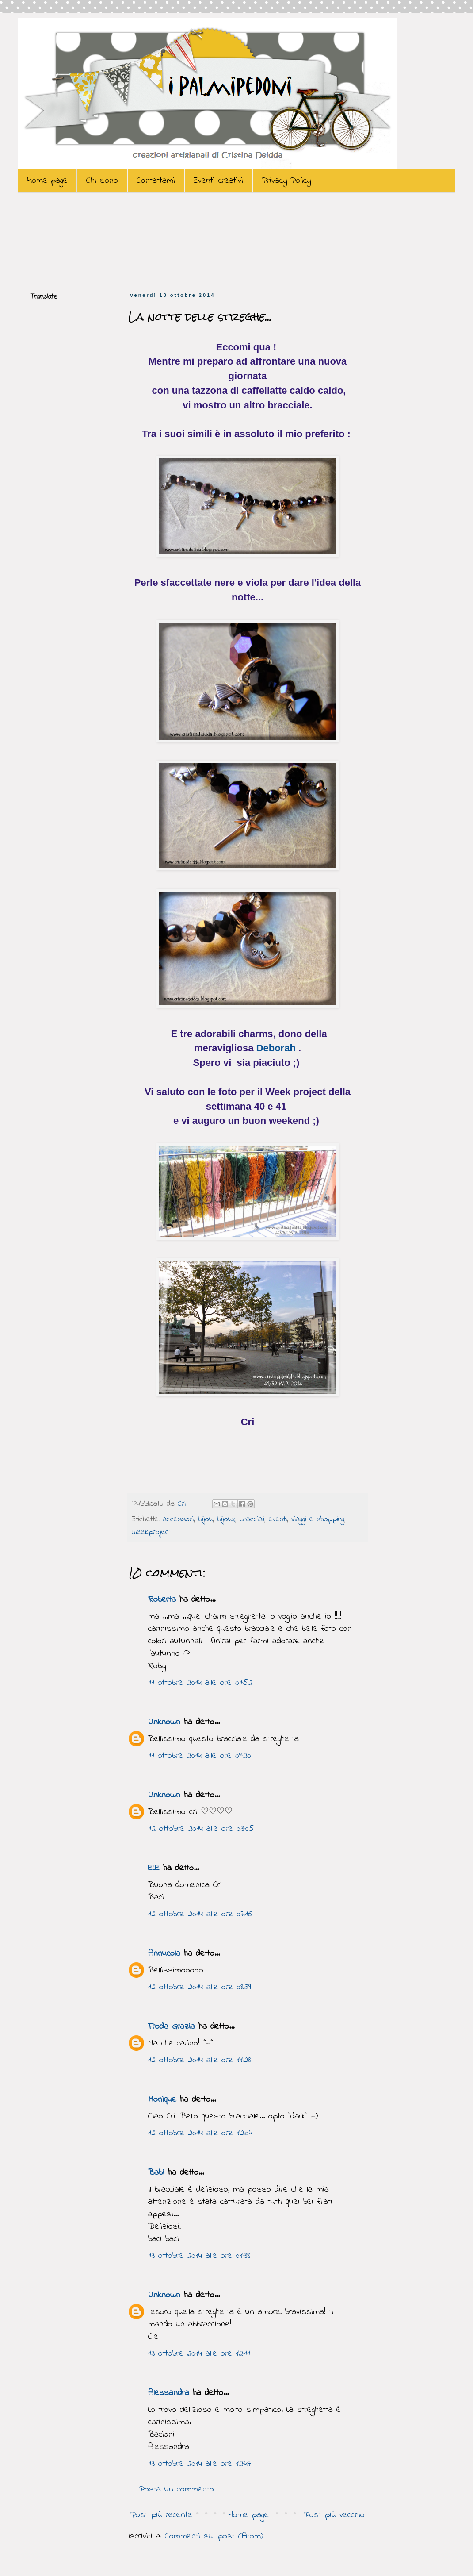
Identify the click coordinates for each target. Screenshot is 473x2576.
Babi (156, 2172)
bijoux (226, 1519)
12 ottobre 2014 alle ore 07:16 (200, 1914)
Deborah (276, 1047)
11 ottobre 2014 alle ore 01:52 (200, 1682)
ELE (154, 1868)
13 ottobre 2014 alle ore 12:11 (199, 2353)
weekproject (151, 1532)
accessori (178, 1519)
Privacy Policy (286, 180)
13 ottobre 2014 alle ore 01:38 (199, 2255)
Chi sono (102, 180)
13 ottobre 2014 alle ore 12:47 (199, 2463)
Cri (183, 1504)
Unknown (164, 1722)
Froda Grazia (171, 2026)
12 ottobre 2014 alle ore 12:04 (200, 2133)
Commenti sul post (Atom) (214, 2536)
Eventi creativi (218, 180)
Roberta (162, 1599)
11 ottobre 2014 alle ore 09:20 (199, 1755)
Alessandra (168, 2393)
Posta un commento (176, 2489)
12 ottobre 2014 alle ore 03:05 (201, 1828)
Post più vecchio (334, 2515)
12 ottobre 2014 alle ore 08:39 (199, 1987)
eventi (278, 1519)
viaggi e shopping (317, 1519)
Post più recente (161, 2515)
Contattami (156, 180)
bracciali (252, 1519)
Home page (47, 180)
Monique (162, 2099)
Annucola (164, 1953)
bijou (205, 1519)
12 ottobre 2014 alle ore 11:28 (200, 2060)
